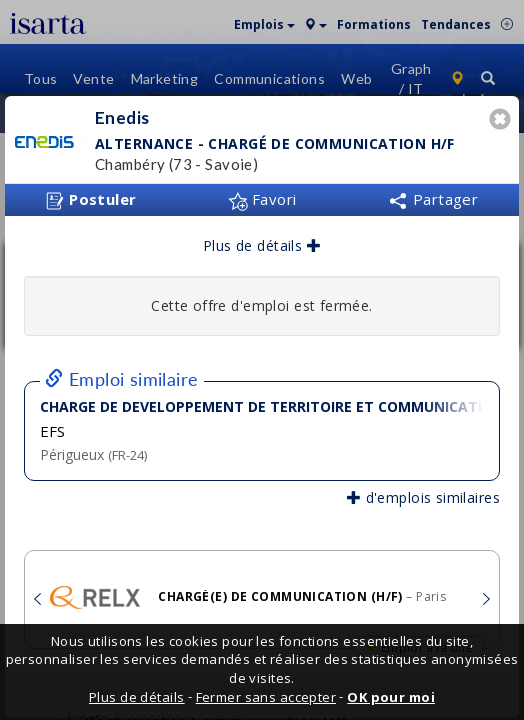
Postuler (91, 194)
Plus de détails (262, 239)
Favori (262, 193)
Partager (433, 193)
